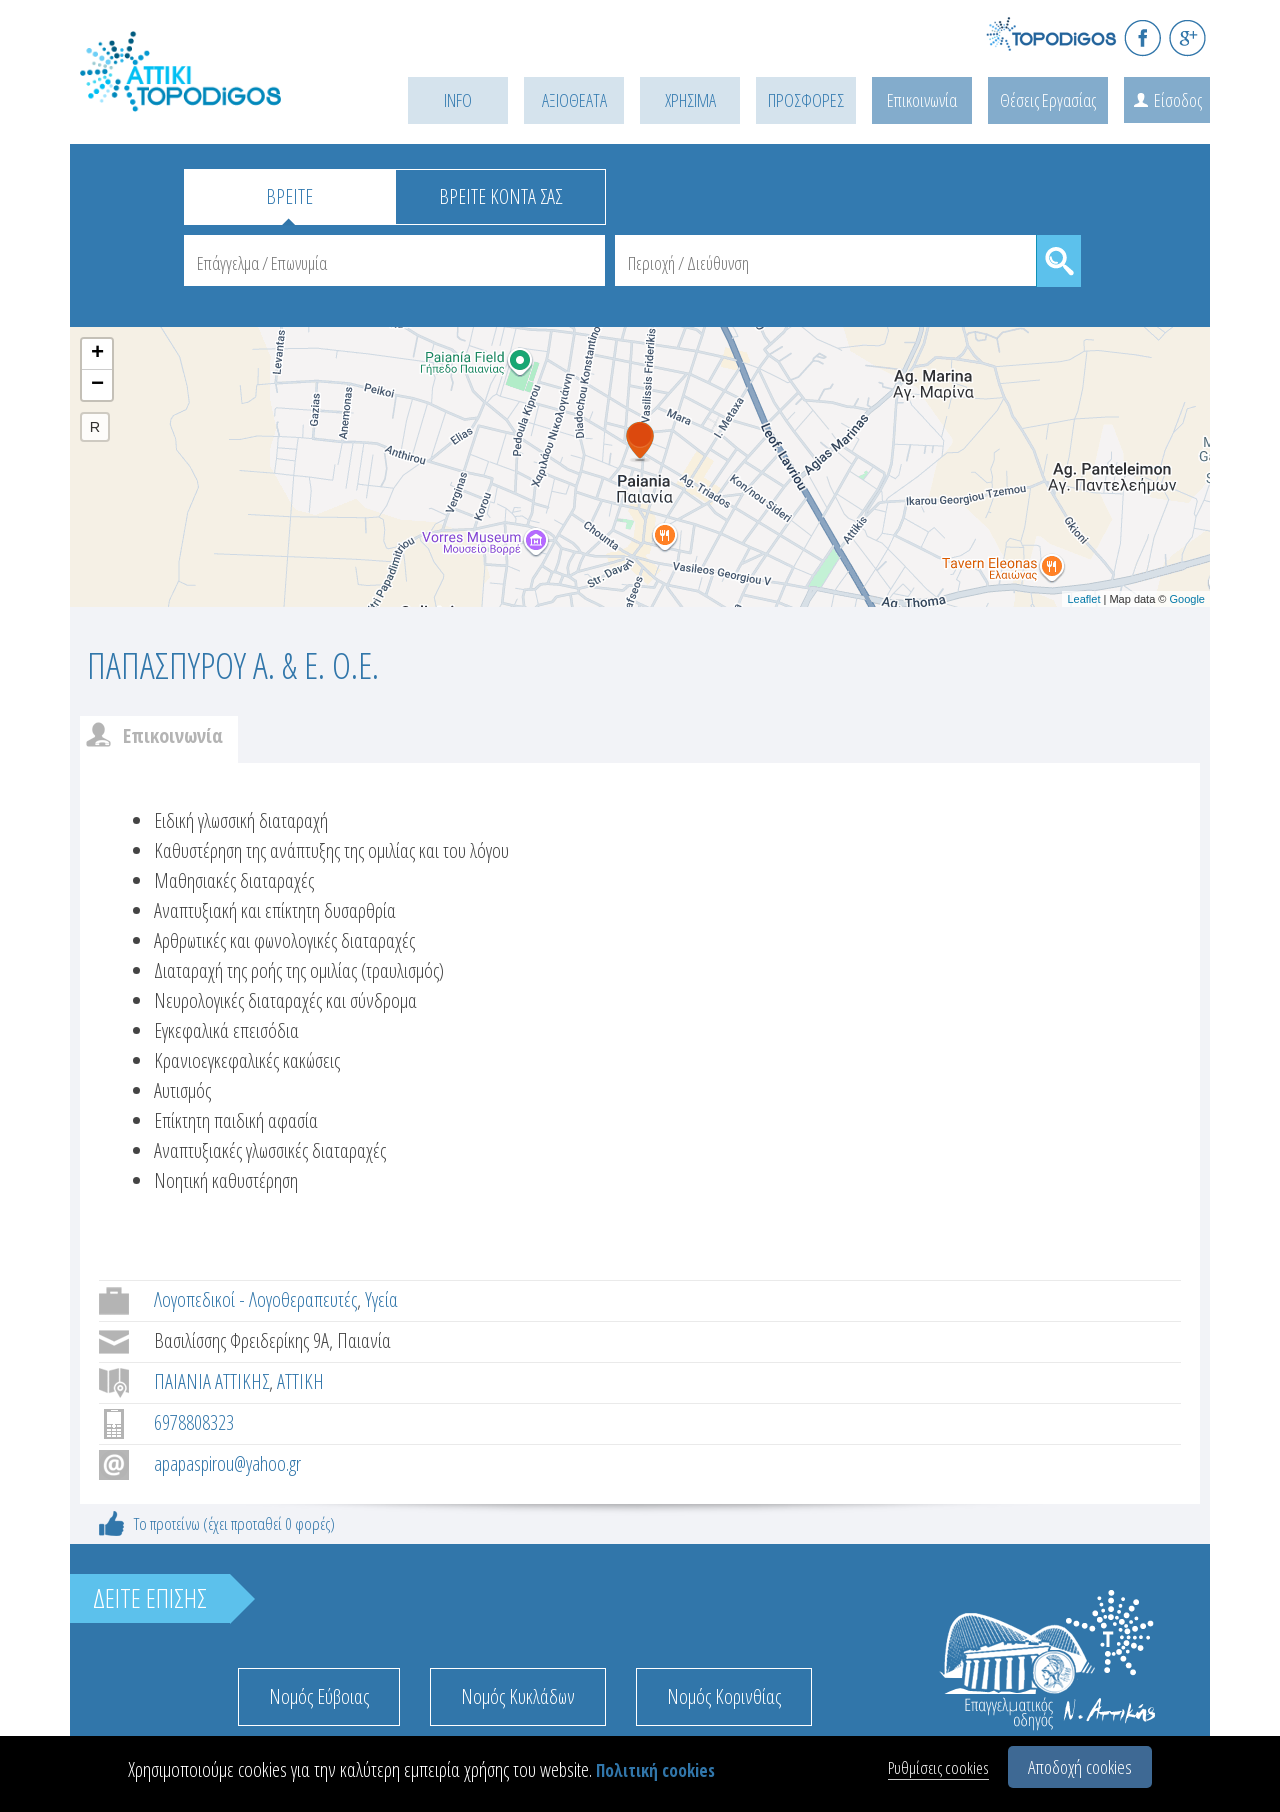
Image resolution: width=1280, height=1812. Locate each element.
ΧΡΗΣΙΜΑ (690, 100)
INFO (458, 100)
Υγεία (381, 1299)
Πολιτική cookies (655, 1770)
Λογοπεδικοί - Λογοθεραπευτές (255, 1299)
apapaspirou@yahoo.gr (227, 1463)
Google (1187, 599)
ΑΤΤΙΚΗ (300, 1381)
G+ (1187, 37)
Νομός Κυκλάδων (518, 1696)
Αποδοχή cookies (1080, 1767)
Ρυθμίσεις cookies (938, 1767)
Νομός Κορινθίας (724, 1696)
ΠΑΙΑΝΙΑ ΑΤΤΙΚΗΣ (211, 1381)
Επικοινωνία (922, 100)
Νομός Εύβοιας (319, 1696)
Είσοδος (1178, 100)
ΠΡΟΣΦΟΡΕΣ (806, 100)
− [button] (97, 385)
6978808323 (194, 1422)
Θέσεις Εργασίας (1048, 100)
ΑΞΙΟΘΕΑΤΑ (574, 100)
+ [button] (97, 354)
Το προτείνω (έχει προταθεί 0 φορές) (234, 1523)
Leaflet (1083, 599)
